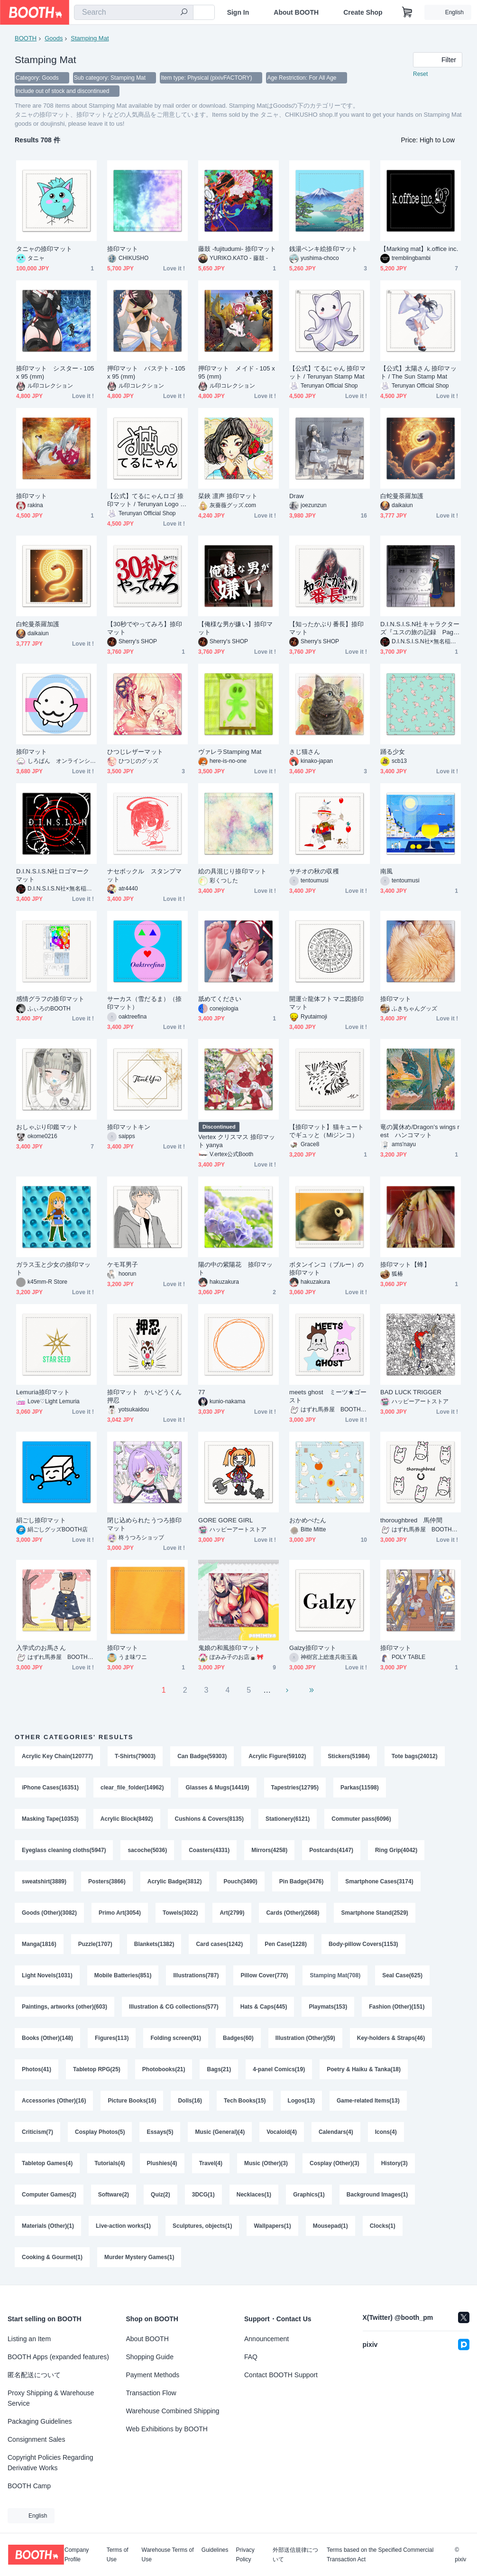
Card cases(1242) (219, 1944)
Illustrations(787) (196, 1975)
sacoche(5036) (147, 1850)
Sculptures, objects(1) (202, 2226)
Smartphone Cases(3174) (379, 1881)
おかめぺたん (307, 1520)
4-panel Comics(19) (279, 2069)
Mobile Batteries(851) (123, 1975)
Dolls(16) (190, 2100)
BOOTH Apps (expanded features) (58, 2357)
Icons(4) (386, 2132)
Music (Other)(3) (266, 2163)
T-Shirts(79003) (135, 1756)
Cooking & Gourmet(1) (52, 2257)
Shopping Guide (150, 2357)
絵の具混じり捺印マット (232, 871)
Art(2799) (232, 1912)
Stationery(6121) (288, 1819)
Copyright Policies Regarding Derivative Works (50, 2463)
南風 (386, 871)
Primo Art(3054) (120, 1912)
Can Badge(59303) (202, 1756)
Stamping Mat (90, 38)
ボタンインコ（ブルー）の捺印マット (326, 1268)
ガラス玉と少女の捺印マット (53, 1268)
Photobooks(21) (163, 2069)
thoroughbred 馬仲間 (411, 1520)
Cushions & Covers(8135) (209, 1819)
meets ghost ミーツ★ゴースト (328, 1396)
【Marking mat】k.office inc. (419, 248)
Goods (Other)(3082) (49, 1912)
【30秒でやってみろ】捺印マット (145, 628)
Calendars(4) (336, 2132)
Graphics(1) (309, 2194)
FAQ (250, 2357)
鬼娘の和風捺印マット (229, 1647)
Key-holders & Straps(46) (391, 2038)
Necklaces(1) (254, 2194)
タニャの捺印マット (44, 248)
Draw (296, 496)
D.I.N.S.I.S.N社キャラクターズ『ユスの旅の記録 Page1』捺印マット (419, 628)
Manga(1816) (39, 1944)
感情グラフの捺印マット (50, 998)
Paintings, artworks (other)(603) (64, 2006)
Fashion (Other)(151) (396, 2006)
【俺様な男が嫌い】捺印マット (235, 628)
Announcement (266, 2339)
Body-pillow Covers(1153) (363, 1944)
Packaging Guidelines (40, 2421)
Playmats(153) (328, 2006)
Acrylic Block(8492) (127, 1819)
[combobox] (133, 12)
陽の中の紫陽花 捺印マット (235, 1268)
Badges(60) (238, 2038)
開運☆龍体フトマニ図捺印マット (326, 1002)
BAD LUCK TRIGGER (410, 1392)
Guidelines (215, 2550)
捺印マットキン (129, 1126)
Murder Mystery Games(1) (139, 2257)
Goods (54, 38)
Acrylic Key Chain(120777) (57, 1756)
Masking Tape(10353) (50, 1819)
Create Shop (362, 12)
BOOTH (26, 38)
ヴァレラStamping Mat (229, 751)
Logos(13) (301, 2100)
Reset (420, 74)
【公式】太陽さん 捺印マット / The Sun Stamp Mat (418, 372)
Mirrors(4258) (269, 1850)
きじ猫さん (304, 751)
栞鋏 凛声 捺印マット (227, 496)
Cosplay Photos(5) (100, 2132)
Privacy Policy (245, 2554)
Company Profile (76, 2554)
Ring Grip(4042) (396, 1850)
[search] (184, 12)
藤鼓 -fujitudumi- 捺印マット (237, 248)
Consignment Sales (36, 2439)
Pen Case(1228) (286, 1944)
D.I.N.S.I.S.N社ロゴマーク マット (52, 875)
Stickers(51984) (349, 1756)
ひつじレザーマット (135, 751)
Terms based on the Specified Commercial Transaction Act (380, 2554)
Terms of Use (117, 2554)
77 (201, 1392)
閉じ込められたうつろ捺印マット (144, 1524)
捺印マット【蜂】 (405, 1264)
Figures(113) (111, 2038)
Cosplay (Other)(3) (334, 2163)
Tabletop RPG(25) (96, 2069)
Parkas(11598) (359, 1787)
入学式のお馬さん (41, 1647)
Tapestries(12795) (295, 1787)
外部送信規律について (295, 2554)
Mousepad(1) (330, 2226)
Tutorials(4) (109, 2163)
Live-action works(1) (123, 2226)
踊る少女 (392, 751)
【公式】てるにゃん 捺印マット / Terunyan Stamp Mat (327, 372)
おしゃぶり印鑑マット (47, 1126)
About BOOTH (296, 12)
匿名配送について (34, 2375)
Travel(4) (210, 2163)
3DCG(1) (203, 2194)
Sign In (238, 12)
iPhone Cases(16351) (50, 1787)
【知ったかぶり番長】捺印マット (326, 628)
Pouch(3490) (240, 1881)
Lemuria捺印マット (43, 1392)
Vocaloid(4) (281, 2132)
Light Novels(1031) (47, 1975)
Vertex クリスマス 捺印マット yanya (236, 1141)
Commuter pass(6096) (361, 1819)
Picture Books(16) (132, 2100)
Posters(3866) (107, 1881)
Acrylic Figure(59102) (277, 1756)
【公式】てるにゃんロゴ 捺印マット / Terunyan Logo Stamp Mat (146, 500)
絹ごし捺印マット (41, 1520)
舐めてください (220, 998)
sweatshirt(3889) (44, 1881)
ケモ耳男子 (122, 1264)
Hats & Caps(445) (263, 2006)
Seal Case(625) (402, 1975)
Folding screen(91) (175, 2038)
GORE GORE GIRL (225, 1520)
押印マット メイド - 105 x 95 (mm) (236, 372)
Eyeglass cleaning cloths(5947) (64, 1850)
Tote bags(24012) (415, 1756)
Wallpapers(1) (272, 2226)
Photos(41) (36, 2069)
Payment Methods (153, 2375)
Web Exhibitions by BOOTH (167, 2429)
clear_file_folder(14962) (132, 1787)
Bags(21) (219, 2069)
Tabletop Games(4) (47, 2163)
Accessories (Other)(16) (54, 2100)
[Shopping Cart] (407, 12)
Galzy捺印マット (312, 1647)
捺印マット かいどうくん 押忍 (147, 1396)
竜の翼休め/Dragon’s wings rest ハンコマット (419, 1131)
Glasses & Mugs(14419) (217, 1787)
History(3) (394, 2163)
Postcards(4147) (331, 1850)
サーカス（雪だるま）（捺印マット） (144, 1002)
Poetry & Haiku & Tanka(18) (364, 2069)
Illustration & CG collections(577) (174, 2006)
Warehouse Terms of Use (168, 2554)
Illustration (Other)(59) (305, 2038)
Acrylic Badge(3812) (174, 1881)
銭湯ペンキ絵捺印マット (323, 248)
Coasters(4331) (209, 1850)
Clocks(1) (382, 2226)
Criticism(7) (37, 2132)
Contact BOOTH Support (281, 2375)
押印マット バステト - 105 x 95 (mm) (146, 372)
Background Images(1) (377, 2194)
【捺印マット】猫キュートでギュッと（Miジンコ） (326, 1131)
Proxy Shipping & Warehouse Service (51, 2398)
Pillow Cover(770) (264, 1975)
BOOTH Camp (29, 2486)
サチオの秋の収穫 (314, 871)
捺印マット (122, 248)
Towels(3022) (180, 1912)
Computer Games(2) (49, 2194)
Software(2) (113, 2194)
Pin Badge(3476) (301, 1881)
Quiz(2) (160, 2194)
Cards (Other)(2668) (292, 1912)
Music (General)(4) (220, 2132)
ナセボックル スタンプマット (144, 875)
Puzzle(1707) (95, 1944)
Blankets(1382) (154, 1944)
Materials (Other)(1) (48, 2226)
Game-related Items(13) (368, 2100)
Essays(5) (160, 2132)
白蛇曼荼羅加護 (402, 496)
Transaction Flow (151, 2393)
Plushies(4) (162, 2163)
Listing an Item (29, 2339)
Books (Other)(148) (47, 2038)
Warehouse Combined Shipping (173, 2411)
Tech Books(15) (245, 2100)
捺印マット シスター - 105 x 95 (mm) (55, 372)
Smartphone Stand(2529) (374, 1912)
